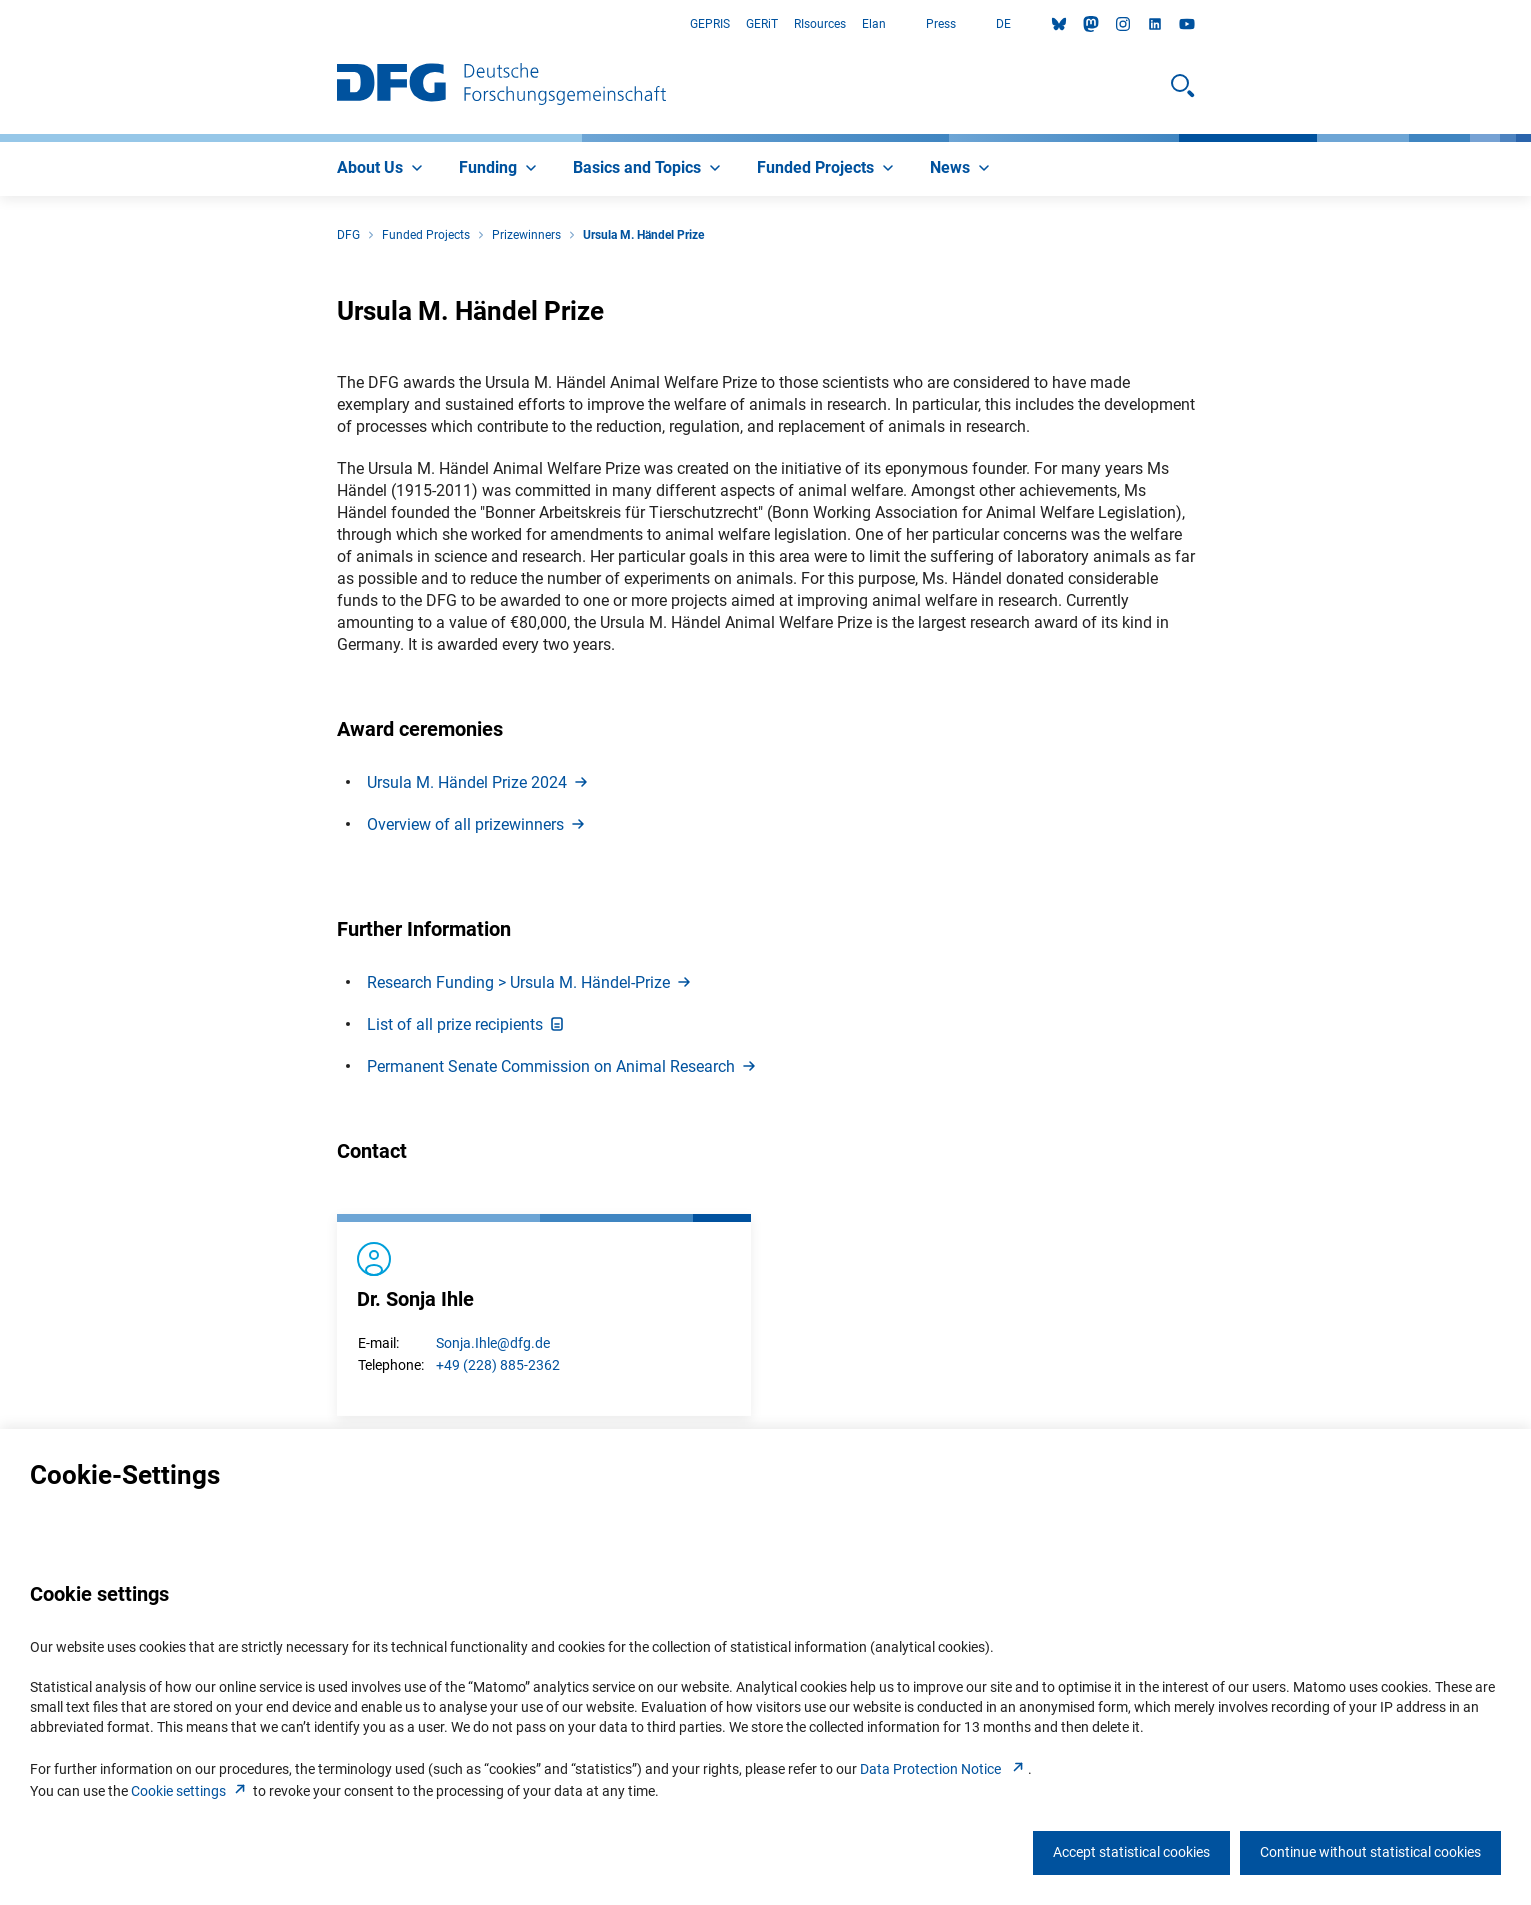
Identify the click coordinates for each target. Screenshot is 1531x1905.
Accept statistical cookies (1131, 1852)
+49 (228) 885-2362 (498, 1365)
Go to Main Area (0, 24)
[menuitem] (382, 169)
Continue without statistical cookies (1370, 1852)
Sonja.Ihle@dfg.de (493, 1343)
